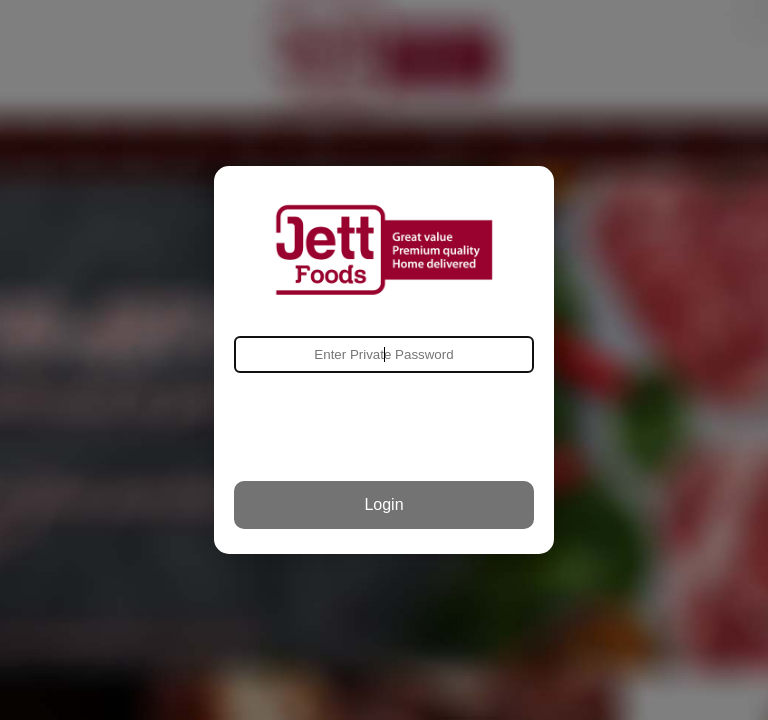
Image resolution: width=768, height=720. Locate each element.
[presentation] (384, 427)
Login (383, 504)
